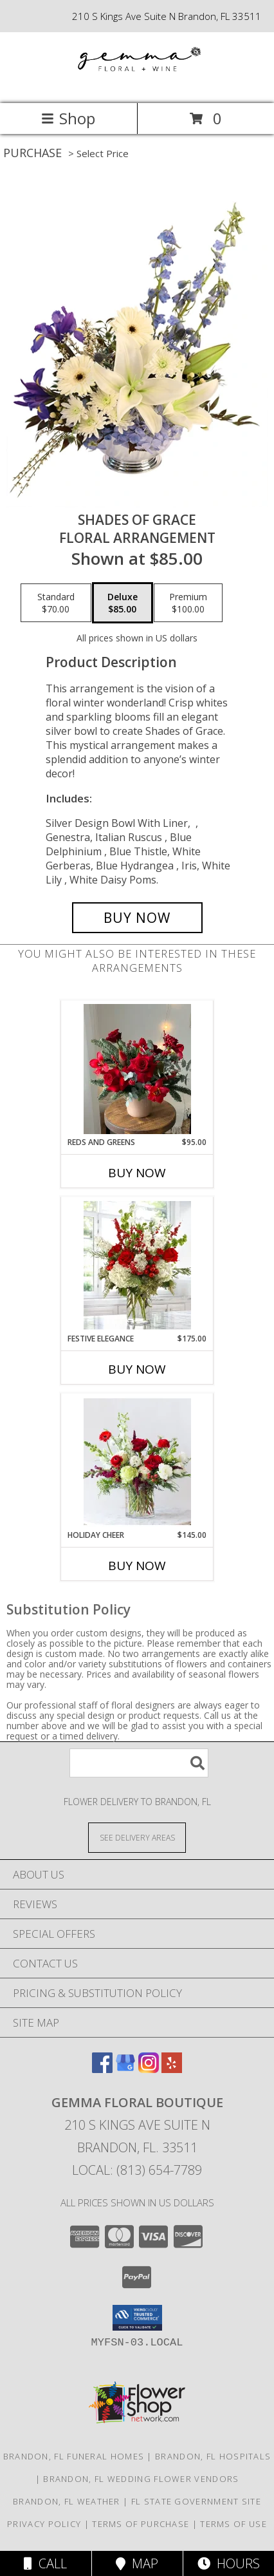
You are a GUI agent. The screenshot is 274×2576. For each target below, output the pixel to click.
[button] (137, 2318)
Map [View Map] (137, 2563)
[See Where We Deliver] (137, 1837)
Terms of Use (233, 2524)
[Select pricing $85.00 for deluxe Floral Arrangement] (122, 602)
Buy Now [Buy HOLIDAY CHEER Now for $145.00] (137, 1565)
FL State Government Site (196, 2501)
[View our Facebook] (102, 2068)
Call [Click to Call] (45, 2563)
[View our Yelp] (171, 2068)
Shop (68, 118)
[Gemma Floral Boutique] (137, 85)
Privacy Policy (44, 2524)
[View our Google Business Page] (125, 2068)
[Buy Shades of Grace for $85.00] (137, 917)
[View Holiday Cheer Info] (137, 1462)
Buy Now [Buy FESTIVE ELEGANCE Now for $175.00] (137, 1369)
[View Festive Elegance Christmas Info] (137, 1265)
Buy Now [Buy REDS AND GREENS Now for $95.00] (137, 1172)
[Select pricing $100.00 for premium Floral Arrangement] (188, 602)
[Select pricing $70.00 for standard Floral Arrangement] (56, 602)
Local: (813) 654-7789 (137, 2170)
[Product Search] (138, 1762)
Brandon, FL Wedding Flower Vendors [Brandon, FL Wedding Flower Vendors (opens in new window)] (141, 2479)
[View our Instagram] (148, 2068)
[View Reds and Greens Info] (137, 1069)
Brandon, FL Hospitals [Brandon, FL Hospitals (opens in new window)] (213, 2456)
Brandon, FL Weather (66, 2501)
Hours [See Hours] (228, 2563)
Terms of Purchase (140, 2524)
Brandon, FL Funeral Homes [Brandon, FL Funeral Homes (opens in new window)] (74, 2456)
